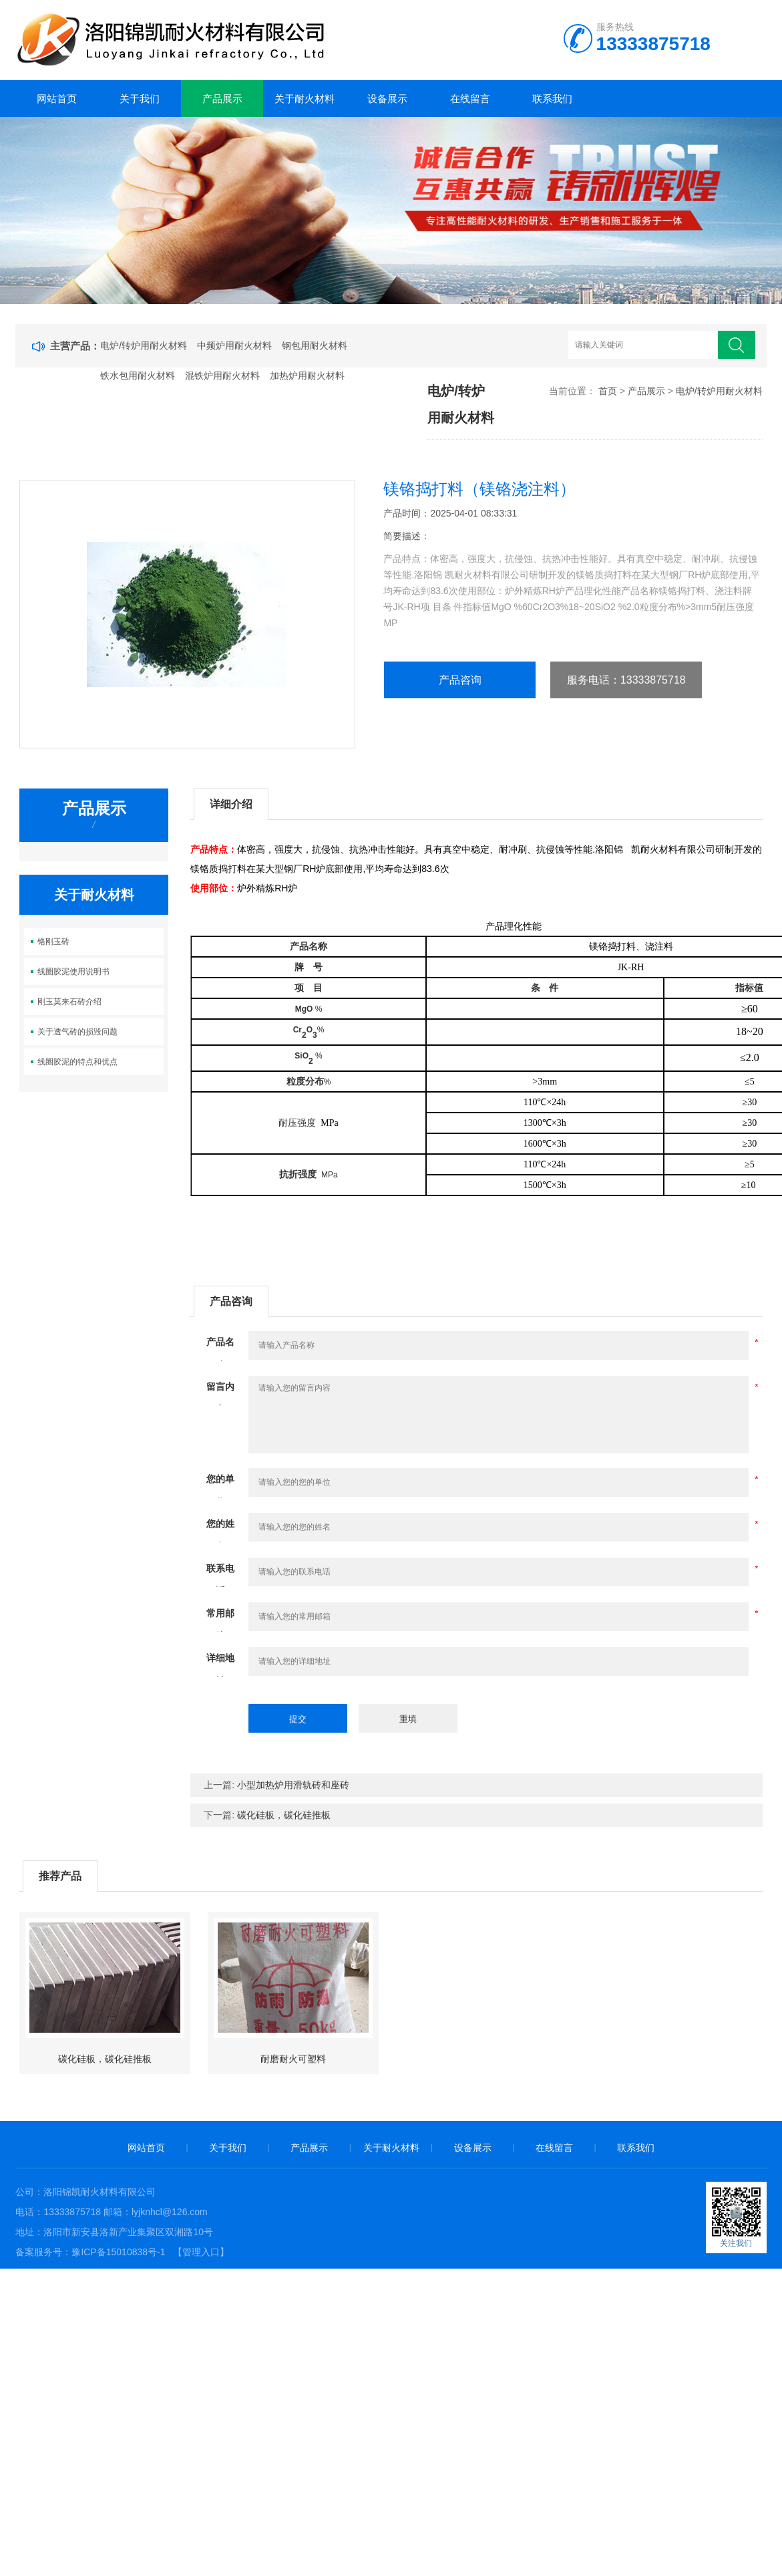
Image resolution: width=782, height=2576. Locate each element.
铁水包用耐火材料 (137, 375)
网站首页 (57, 98)
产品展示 (222, 98)
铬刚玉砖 (53, 941)
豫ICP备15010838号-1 (118, 2252)
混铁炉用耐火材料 (222, 375)
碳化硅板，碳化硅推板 (284, 1815)
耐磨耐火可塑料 (293, 2058)
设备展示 (387, 98)
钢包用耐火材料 (314, 345)
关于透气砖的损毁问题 (77, 1031)
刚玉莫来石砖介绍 (69, 1001)
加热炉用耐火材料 (307, 375)
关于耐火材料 (304, 98)
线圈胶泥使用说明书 (73, 971)
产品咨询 (460, 680)
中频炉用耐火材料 (234, 345)
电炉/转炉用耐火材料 (143, 345)
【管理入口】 (201, 2252)
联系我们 (552, 98)
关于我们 (140, 98)
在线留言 (470, 98)
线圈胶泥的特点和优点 (77, 1061)
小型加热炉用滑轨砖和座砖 (293, 1784)
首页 (607, 391)
